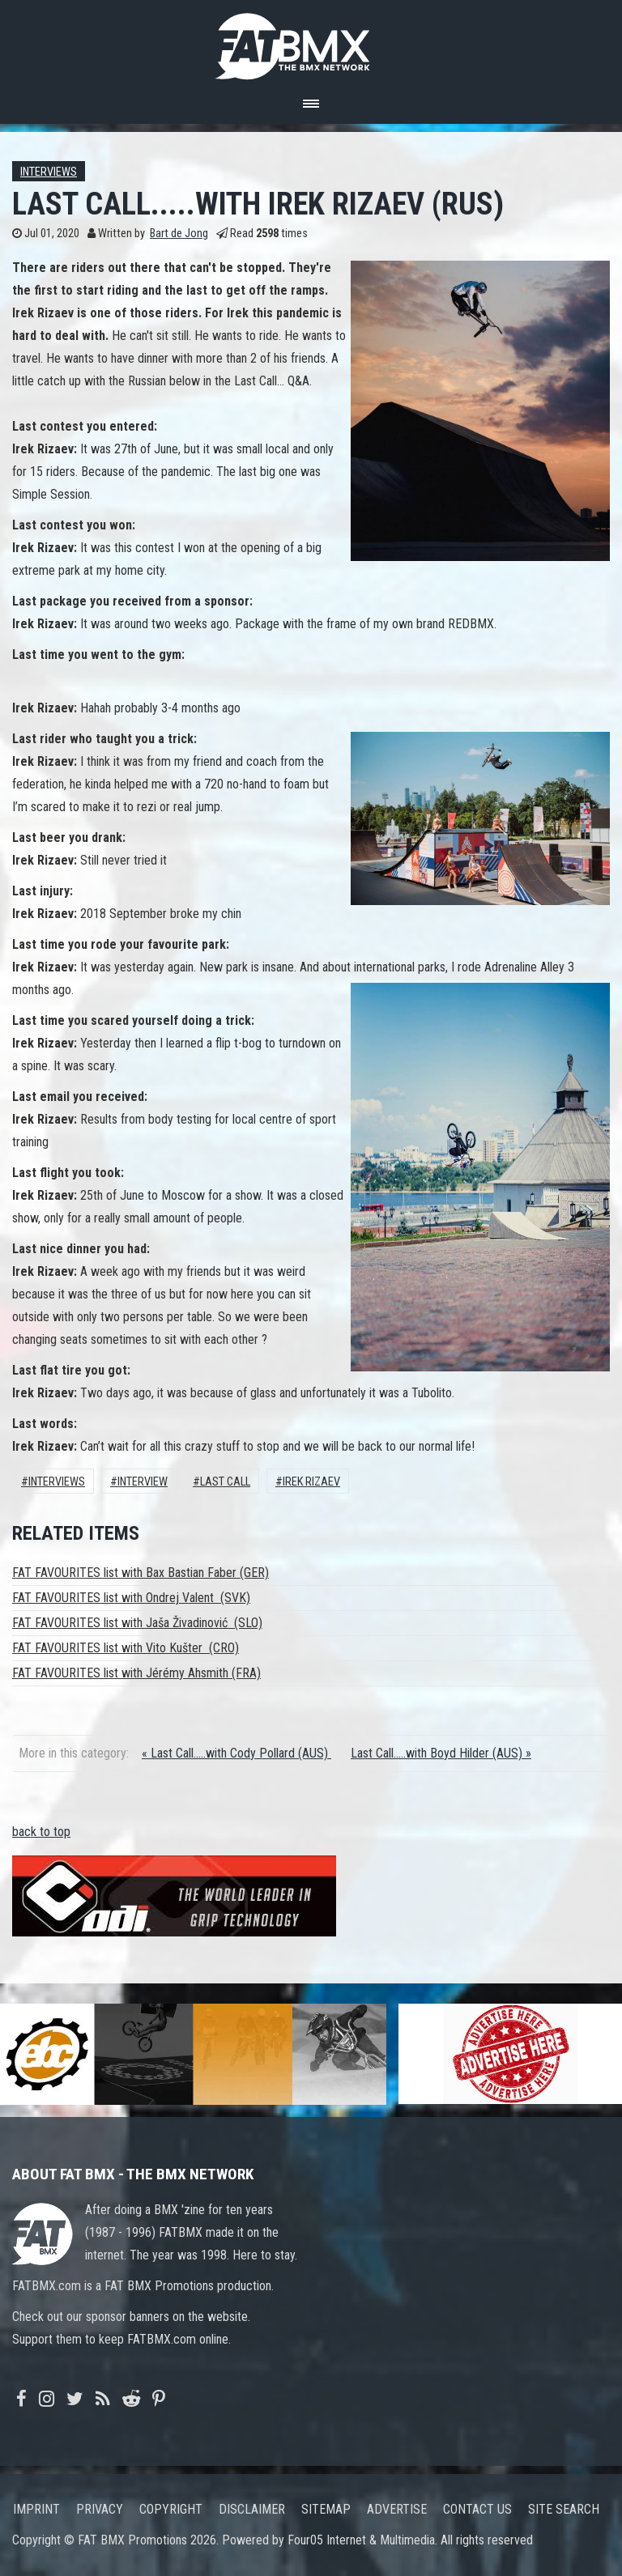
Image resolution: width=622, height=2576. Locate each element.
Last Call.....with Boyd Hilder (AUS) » (441, 1753)
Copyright (170, 2509)
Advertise (397, 2509)
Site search (563, 2509)
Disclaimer (252, 2509)
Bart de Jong (179, 233)
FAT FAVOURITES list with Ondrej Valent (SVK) (131, 1597)
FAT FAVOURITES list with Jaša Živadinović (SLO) (137, 1622)
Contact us (477, 2509)
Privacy (99, 2509)
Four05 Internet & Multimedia (361, 2540)
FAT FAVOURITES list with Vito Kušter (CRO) (125, 1648)
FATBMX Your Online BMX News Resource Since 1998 (311, 41)
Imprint (36, 2509)
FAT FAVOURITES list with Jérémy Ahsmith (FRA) (136, 1673)
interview (142, 1482)
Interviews (48, 172)
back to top (41, 1831)
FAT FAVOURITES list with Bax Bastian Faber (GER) (140, 1572)
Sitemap (326, 2509)
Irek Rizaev (311, 1482)
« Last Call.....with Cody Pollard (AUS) (236, 1753)
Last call (225, 1482)
